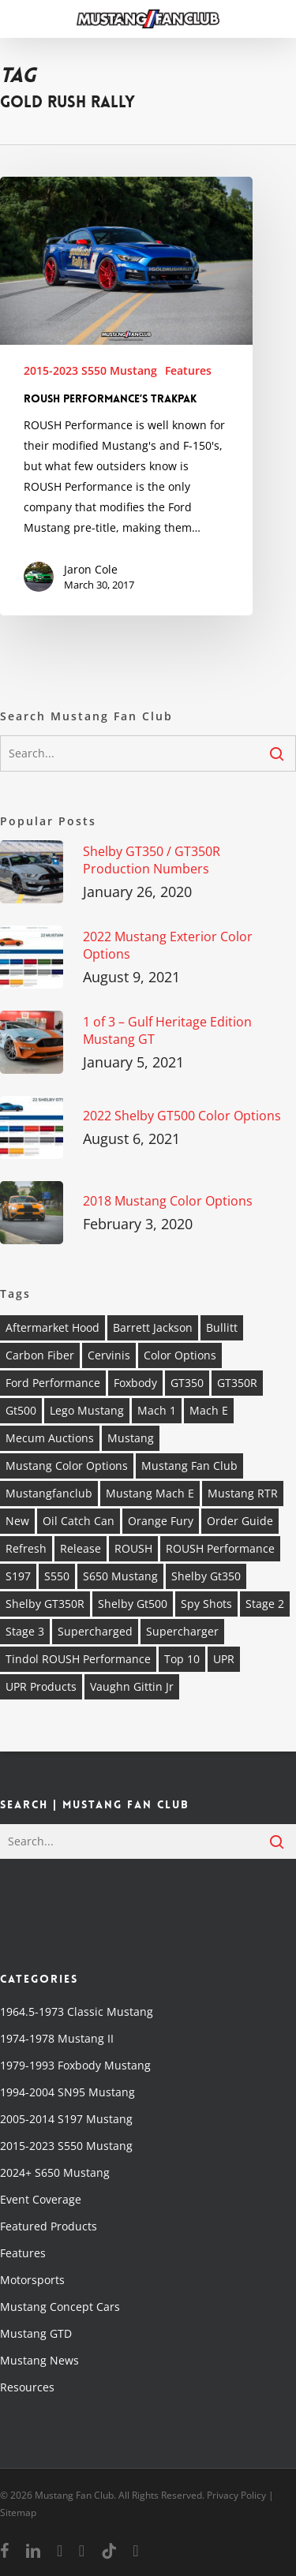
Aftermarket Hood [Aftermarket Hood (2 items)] (52, 1327)
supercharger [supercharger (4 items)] (182, 1631)
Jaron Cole (91, 569)
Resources (27, 2387)
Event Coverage (40, 2199)
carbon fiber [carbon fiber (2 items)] (40, 1355)
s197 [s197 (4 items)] (18, 1575)
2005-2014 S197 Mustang (66, 2118)
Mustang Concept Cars (60, 2306)
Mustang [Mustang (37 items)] (130, 1437)
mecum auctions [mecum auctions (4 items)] (50, 1437)
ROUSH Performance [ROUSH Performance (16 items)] (220, 1548)
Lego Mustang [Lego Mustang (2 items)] (87, 1410)
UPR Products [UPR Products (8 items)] (41, 1686)
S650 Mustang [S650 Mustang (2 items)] (120, 1575)
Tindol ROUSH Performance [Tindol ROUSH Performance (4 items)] (78, 1658)
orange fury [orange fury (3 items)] (160, 1520)
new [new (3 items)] (17, 1520)
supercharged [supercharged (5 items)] (95, 1631)
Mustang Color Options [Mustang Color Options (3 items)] (67, 1465)
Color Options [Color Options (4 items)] (180, 1355)
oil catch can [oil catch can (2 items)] (78, 1520)
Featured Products (48, 2226)
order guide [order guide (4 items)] (240, 1520)
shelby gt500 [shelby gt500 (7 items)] (132, 1603)
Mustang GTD (36, 2333)
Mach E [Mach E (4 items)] (208, 1410)
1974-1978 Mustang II (57, 2038)
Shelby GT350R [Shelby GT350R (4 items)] (45, 1603)
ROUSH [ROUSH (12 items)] (133, 1548)
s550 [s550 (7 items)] (56, 1575)
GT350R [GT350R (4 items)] (237, 1382)
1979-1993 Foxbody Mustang (75, 2065)
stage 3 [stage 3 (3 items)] (25, 1631)
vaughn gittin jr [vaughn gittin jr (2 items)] (132, 1686)
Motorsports (32, 2279)
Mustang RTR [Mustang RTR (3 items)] (243, 1493)
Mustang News (39, 2360)
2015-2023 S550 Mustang (90, 370)
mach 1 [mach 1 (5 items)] (156, 1410)
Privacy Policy (236, 2495)
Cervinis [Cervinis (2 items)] (109, 1355)
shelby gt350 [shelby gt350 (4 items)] (206, 1575)
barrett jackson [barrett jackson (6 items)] (153, 1327)
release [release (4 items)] (80, 1548)
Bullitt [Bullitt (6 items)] (222, 1327)
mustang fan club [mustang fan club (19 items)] (189, 1465)
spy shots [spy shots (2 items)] (206, 1603)
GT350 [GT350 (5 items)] (187, 1382)
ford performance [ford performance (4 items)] (53, 1382)
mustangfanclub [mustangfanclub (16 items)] (49, 1493)
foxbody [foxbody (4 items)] (135, 1382)
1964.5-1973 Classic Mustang (76, 2011)
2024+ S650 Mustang (55, 2172)
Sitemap (18, 2512)
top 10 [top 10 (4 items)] (182, 1658)
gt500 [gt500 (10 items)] (21, 1410)
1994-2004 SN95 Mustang (67, 2091)
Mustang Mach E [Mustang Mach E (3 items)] (150, 1493)
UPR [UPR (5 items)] (223, 1658)
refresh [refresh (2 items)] (26, 1548)
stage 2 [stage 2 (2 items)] (264, 1603)
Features (188, 370)
